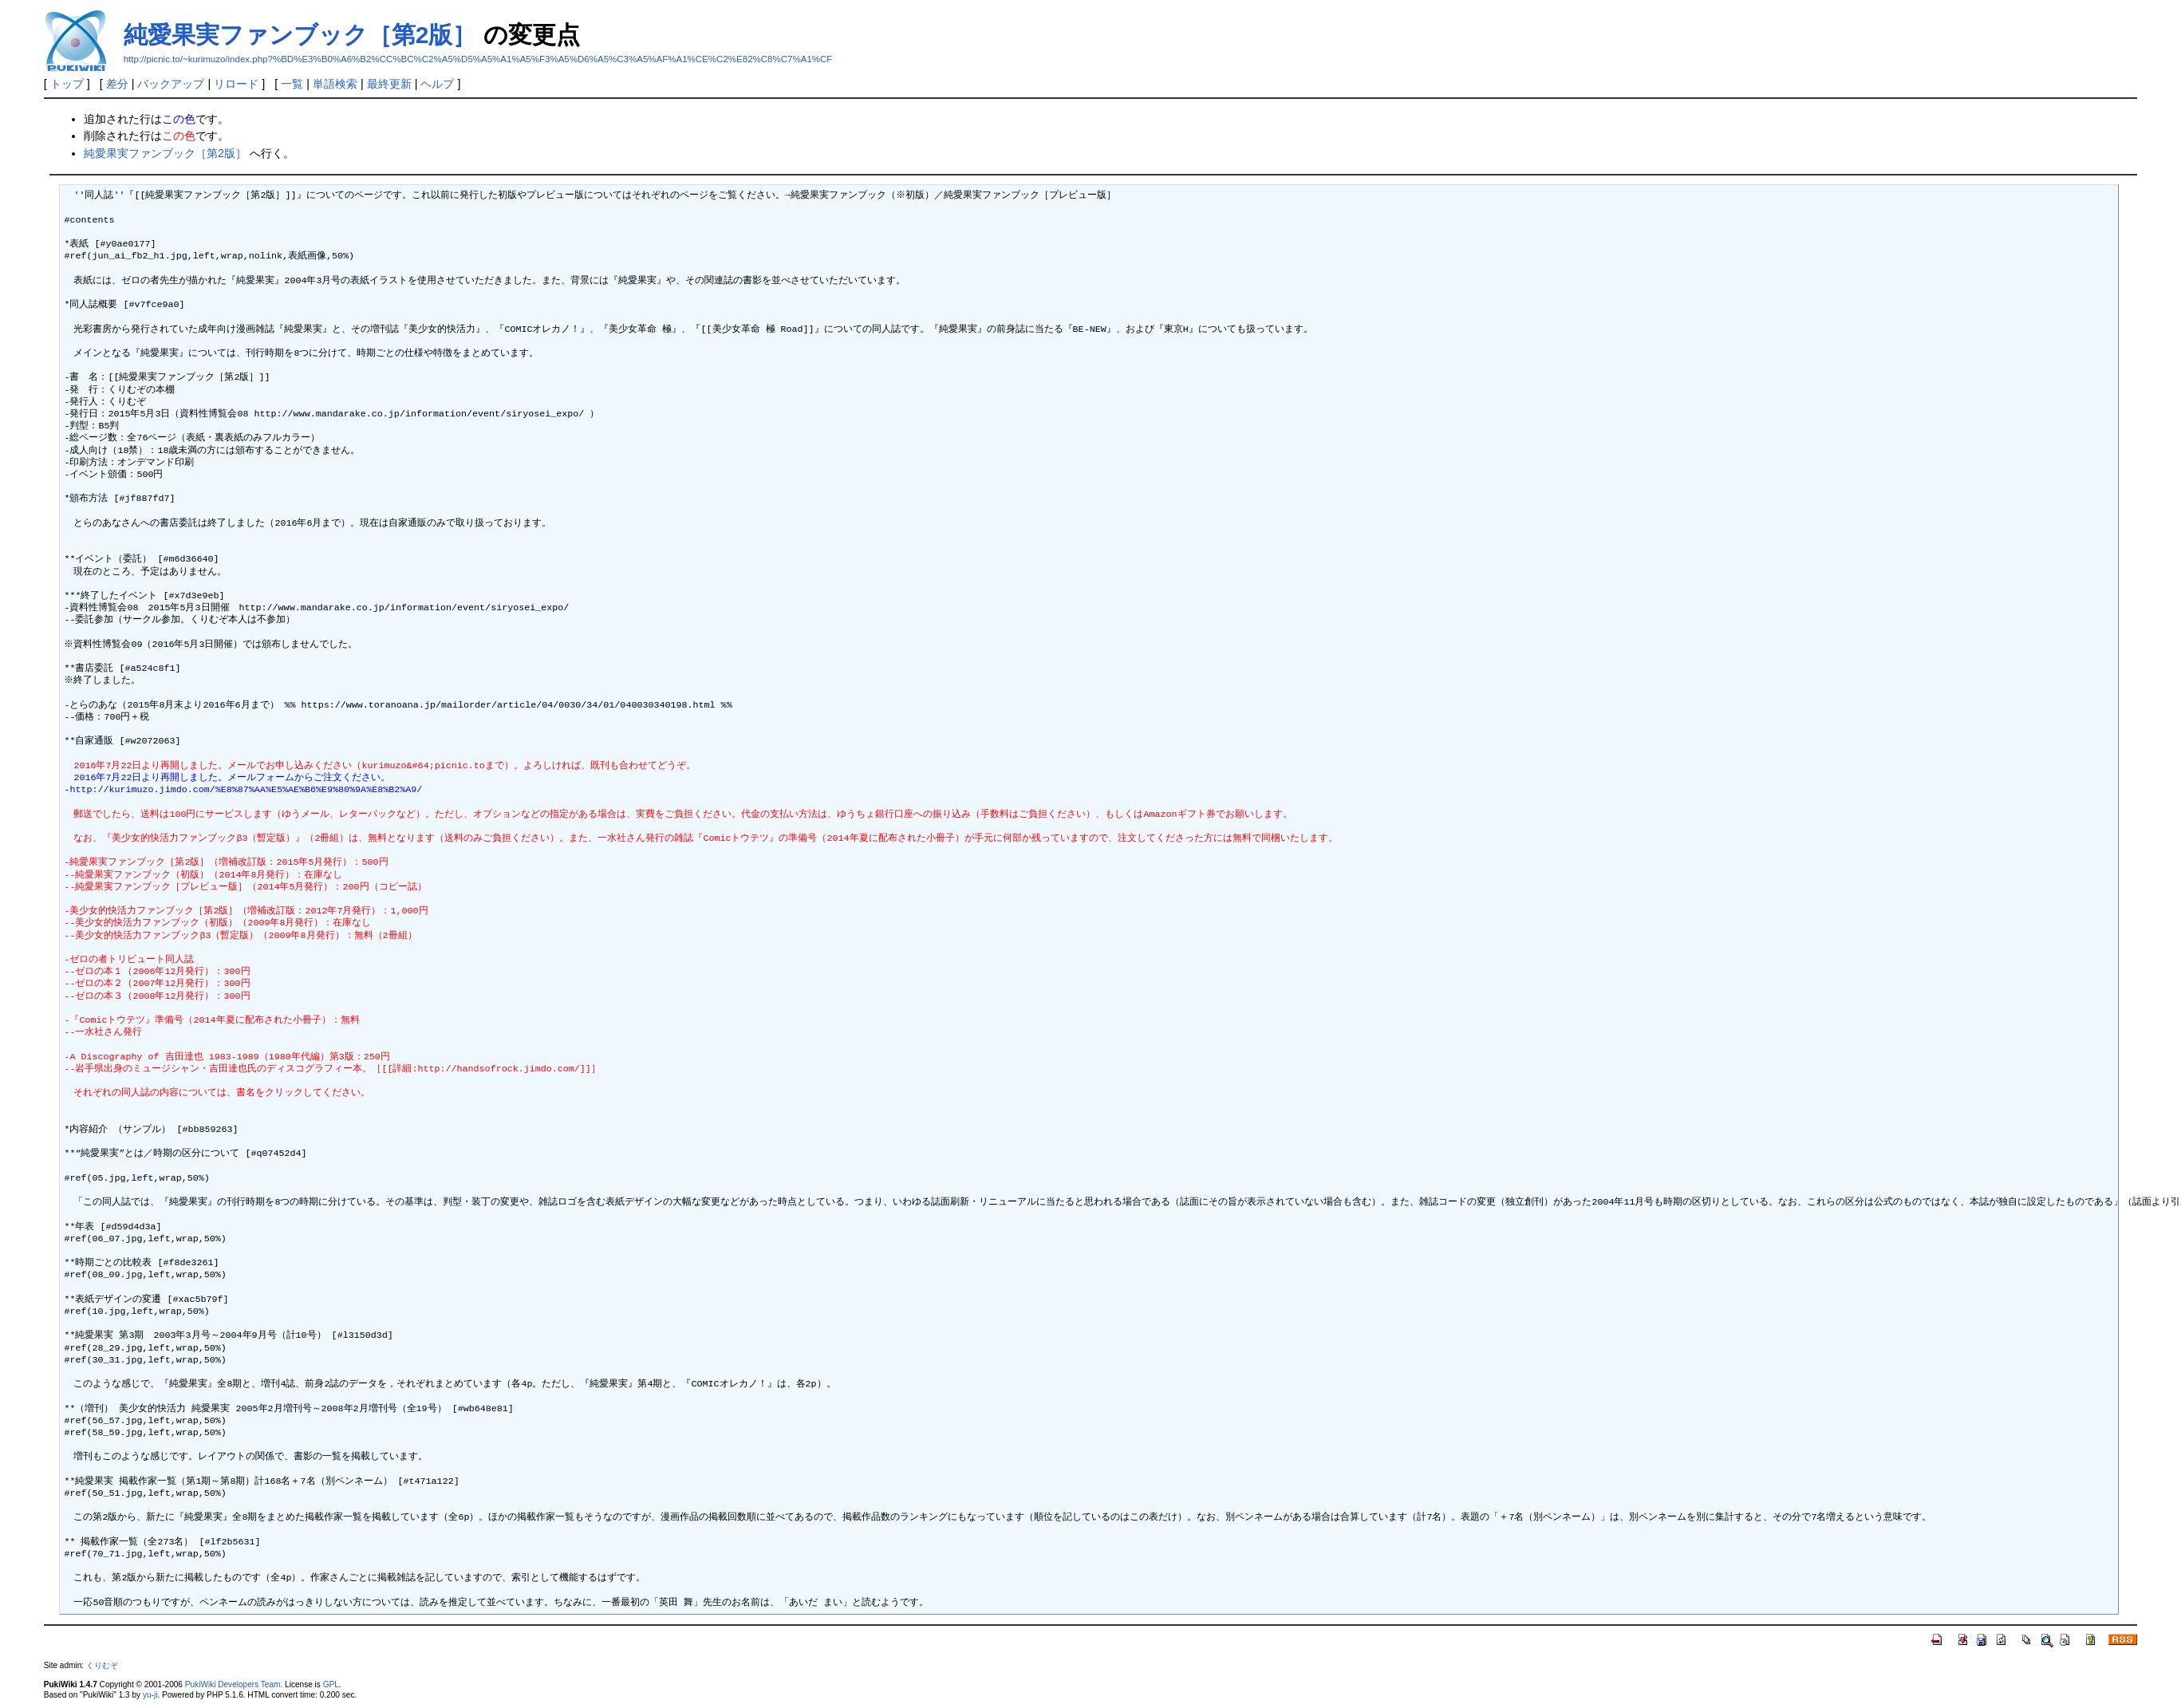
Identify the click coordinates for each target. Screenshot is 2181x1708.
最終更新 (389, 83)
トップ (67, 83)
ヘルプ (437, 83)
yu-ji (150, 1694)
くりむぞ (102, 1665)
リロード (236, 83)
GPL (331, 1684)
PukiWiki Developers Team (233, 1684)
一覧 (292, 83)
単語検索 (335, 83)
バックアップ (170, 83)
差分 (117, 83)
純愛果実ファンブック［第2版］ (300, 35)
